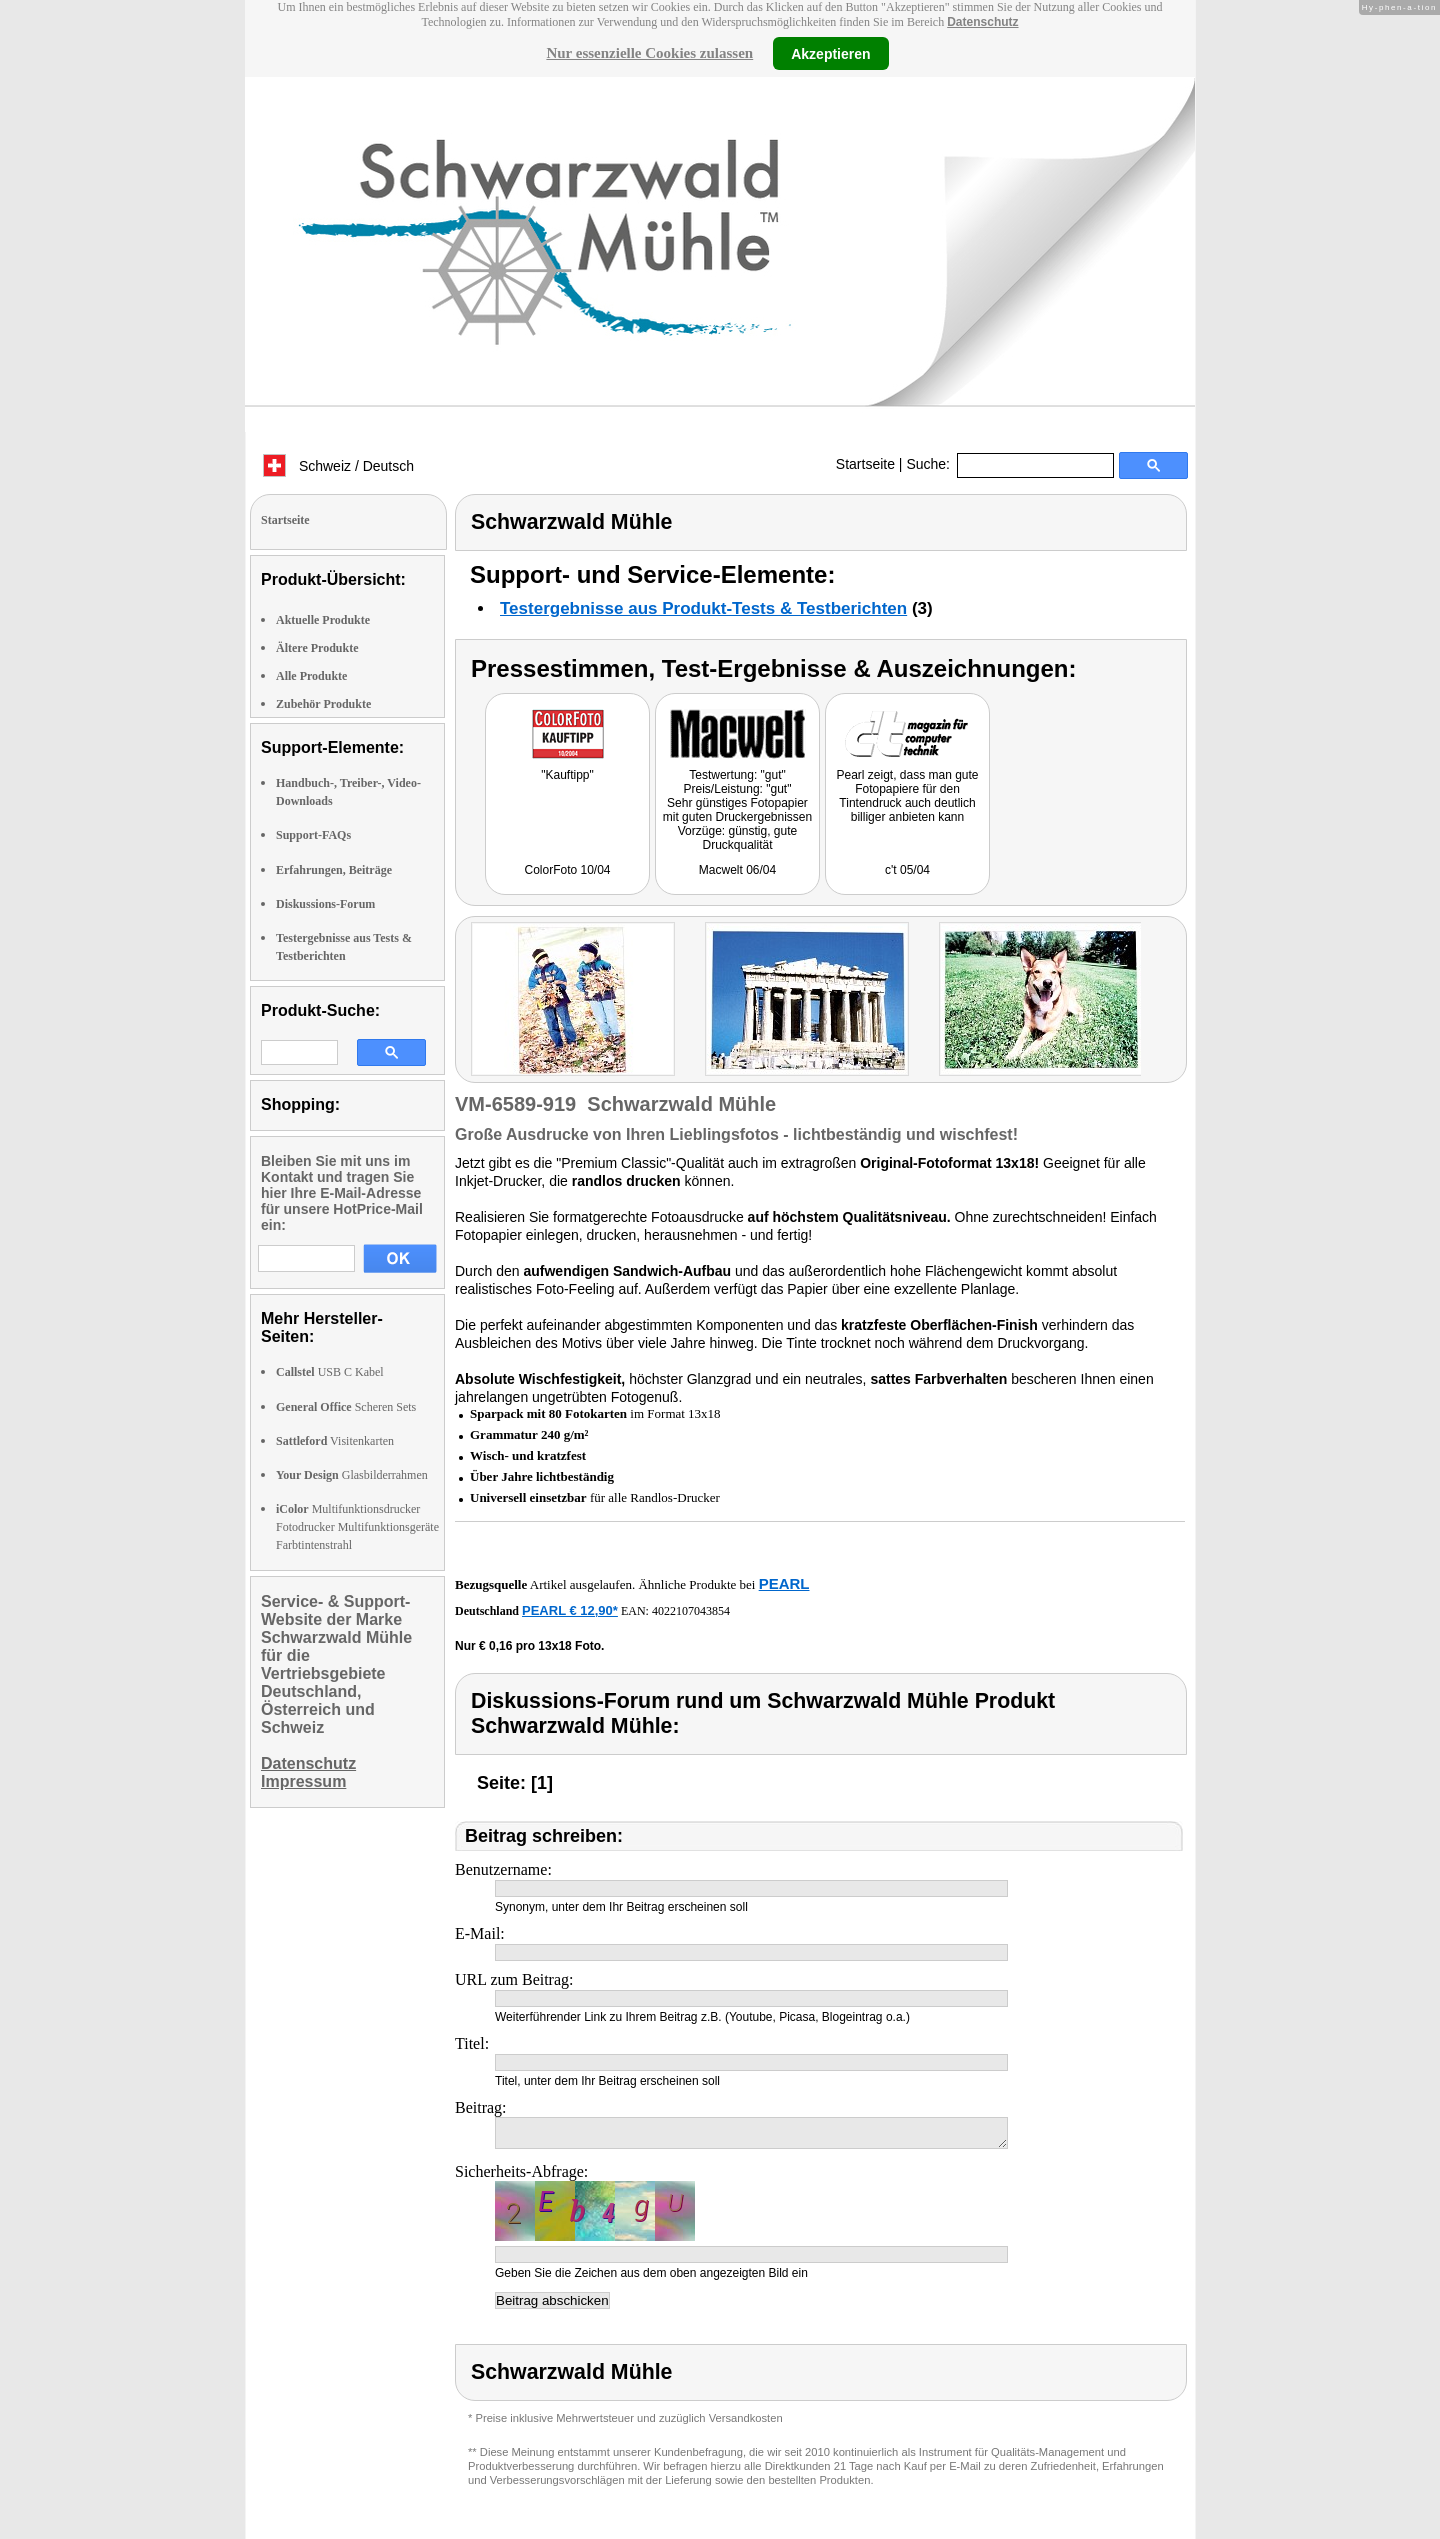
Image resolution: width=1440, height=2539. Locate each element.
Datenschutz (982, 22)
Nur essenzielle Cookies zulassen (649, 53)
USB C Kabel (330, 1372)
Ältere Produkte (317, 648)
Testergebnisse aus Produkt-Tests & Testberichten (703, 608)
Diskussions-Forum (325, 904)
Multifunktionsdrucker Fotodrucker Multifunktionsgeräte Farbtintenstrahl (357, 1527)
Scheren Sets (346, 1407)
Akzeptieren (830, 53)
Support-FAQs (313, 835)
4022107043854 (691, 1611)
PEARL (784, 1583)
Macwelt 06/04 (737, 870)
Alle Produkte (311, 676)
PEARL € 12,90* (570, 1610)
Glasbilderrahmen (352, 1475)
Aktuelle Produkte (323, 620)
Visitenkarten (335, 1441)
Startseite (865, 464)
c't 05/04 (907, 870)
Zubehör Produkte (323, 704)
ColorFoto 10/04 (567, 870)
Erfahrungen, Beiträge (334, 870)
